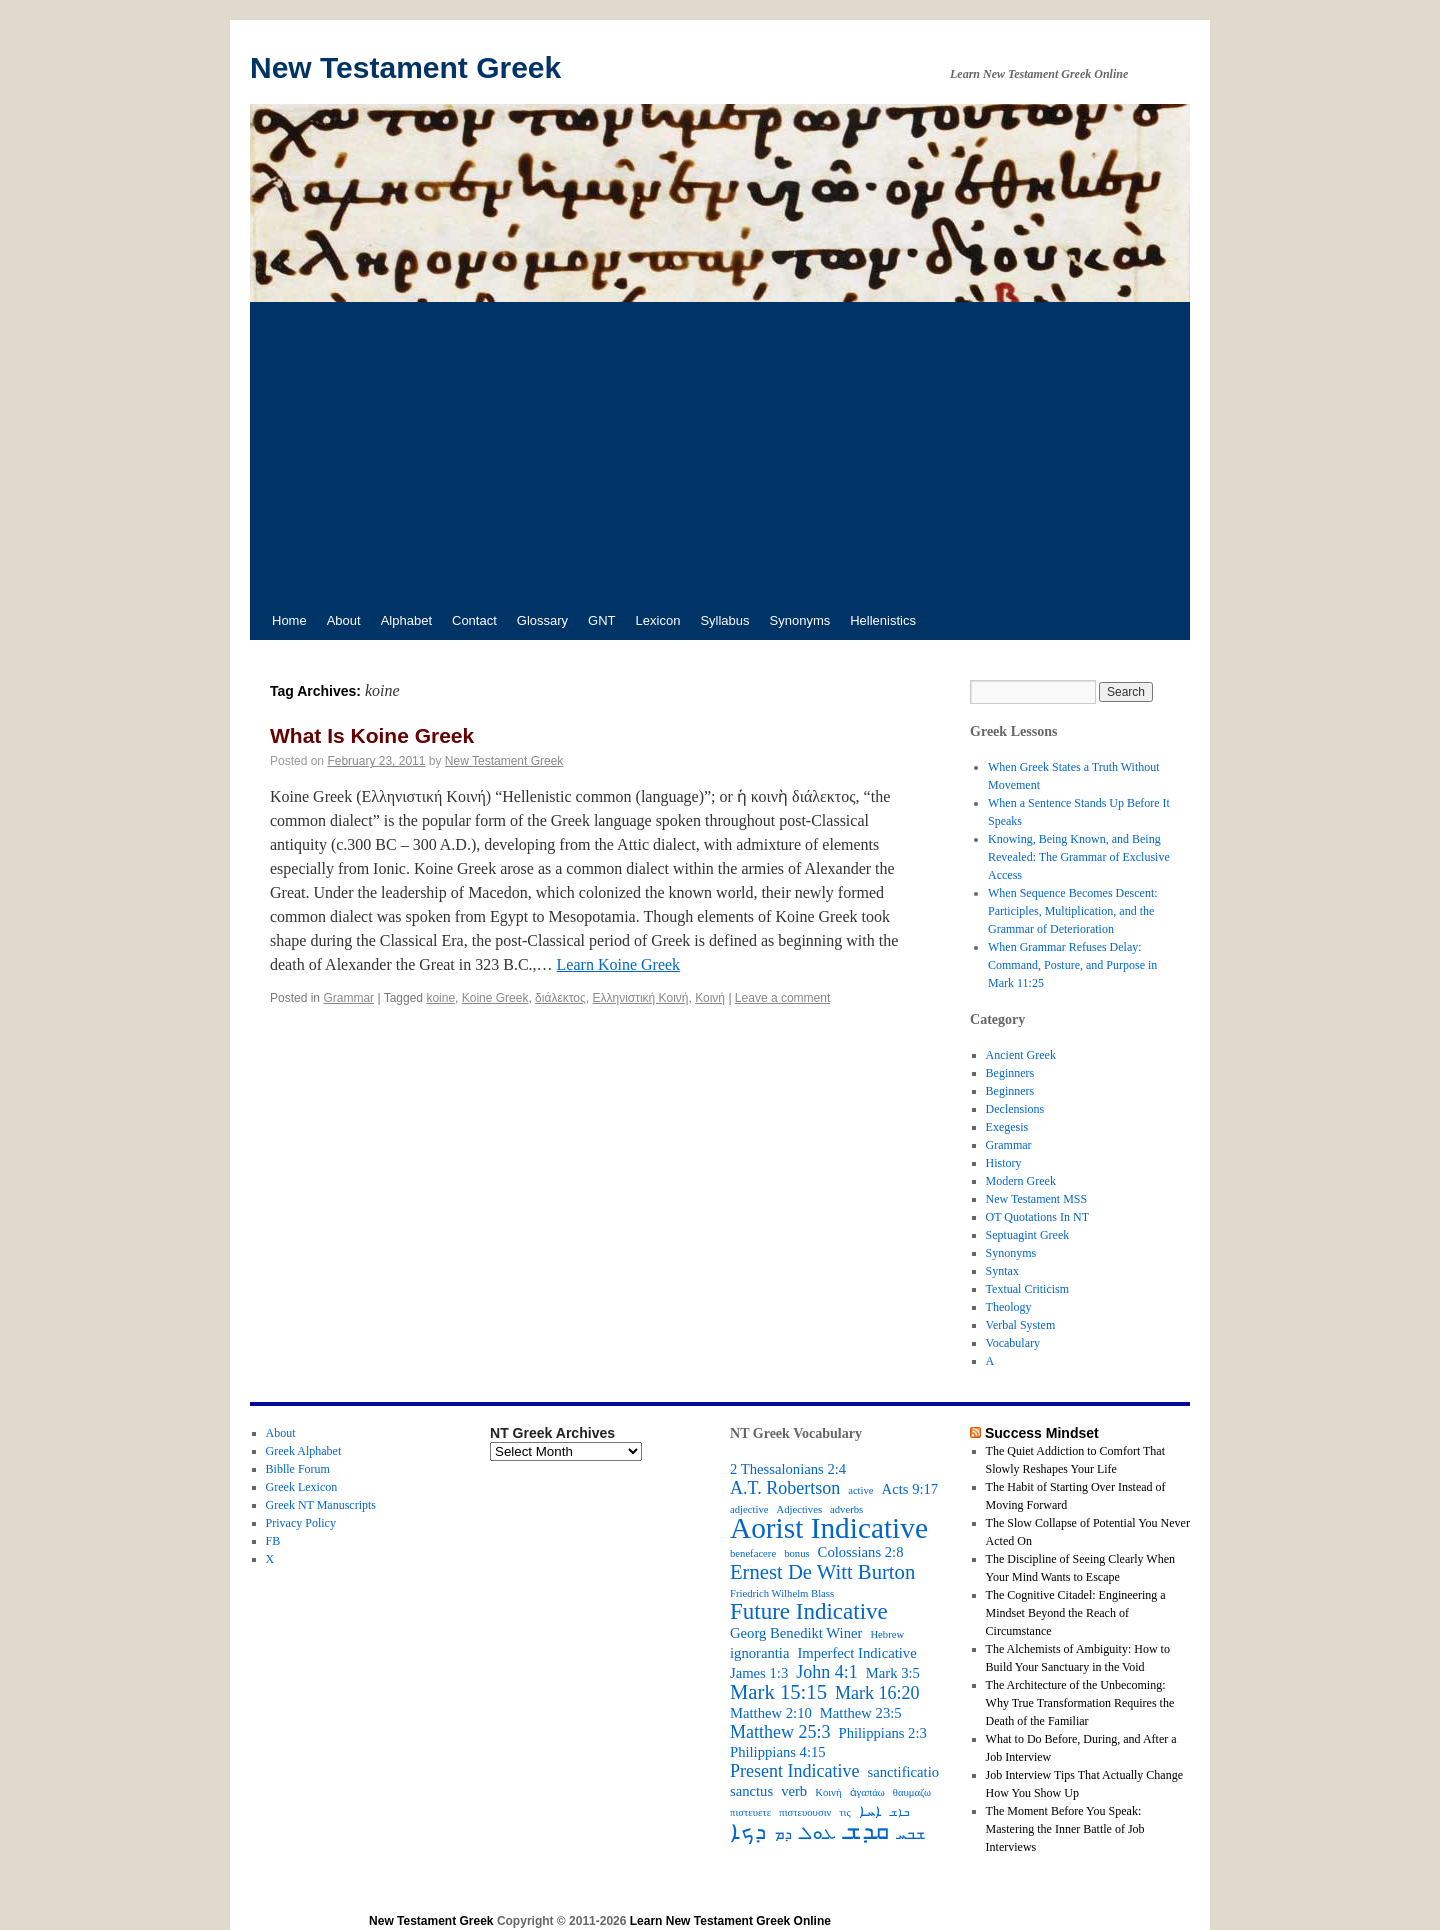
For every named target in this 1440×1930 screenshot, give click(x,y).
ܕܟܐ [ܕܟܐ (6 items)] (748, 1832)
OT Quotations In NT (1037, 1217)
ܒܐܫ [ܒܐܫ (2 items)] (899, 1812)
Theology (1009, 1307)
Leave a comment (782, 998)
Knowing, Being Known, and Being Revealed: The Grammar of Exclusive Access (1079, 857)
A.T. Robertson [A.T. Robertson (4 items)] (785, 1488)
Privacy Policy (301, 1523)
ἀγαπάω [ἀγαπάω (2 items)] (867, 1792)
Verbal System (1021, 1325)
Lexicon (658, 620)
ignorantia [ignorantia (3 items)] (759, 1653)
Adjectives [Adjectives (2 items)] (799, 1509)
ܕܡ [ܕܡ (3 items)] (783, 1834)
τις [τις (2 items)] (844, 1812)
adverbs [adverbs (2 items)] (846, 1509)
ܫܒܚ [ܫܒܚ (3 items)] (911, 1834)
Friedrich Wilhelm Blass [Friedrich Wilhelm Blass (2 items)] (782, 1593)
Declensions (1015, 1109)
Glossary (542, 620)
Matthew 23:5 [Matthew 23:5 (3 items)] (861, 1713)
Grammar (348, 998)
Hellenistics (883, 620)
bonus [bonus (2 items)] (796, 1553)
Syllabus (724, 620)
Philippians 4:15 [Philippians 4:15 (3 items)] (778, 1752)
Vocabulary (1013, 1343)
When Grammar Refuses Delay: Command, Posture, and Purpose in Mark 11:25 (1072, 965)
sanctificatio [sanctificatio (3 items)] (903, 1772)
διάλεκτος (560, 998)
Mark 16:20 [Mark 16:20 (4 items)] (877, 1693)
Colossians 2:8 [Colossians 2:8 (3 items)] (861, 1552)
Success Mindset (1042, 1433)
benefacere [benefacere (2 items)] (753, 1553)
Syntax (1002, 1271)
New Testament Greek (405, 67)
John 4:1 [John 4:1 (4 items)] (827, 1672)
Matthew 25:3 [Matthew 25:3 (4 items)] (780, 1732)
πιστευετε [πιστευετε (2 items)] (750, 1812)
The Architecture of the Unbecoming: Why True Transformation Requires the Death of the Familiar (1080, 1703)
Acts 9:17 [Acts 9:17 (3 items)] (910, 1489)
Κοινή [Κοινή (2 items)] (828, 1792)
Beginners (1010, 1073)
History (1004, 1163)
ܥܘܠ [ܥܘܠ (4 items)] (818, 1833)
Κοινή (710, 998)
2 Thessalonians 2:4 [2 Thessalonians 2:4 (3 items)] (788, 1469)
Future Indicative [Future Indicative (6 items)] (809, 1612)
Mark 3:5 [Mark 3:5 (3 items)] (893, 1673)
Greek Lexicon (302, 1487)
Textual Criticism (1027, 1289)
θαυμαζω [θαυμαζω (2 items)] (912, 1792)
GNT (601, 620)
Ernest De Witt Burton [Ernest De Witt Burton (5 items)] (822, 1572)
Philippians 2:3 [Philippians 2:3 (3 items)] (883, 1733)
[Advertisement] (720, 452)
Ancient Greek (1021, 1055)
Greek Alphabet (304, 1451)
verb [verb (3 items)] (794, 1791)
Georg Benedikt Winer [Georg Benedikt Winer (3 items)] (796, 1633)
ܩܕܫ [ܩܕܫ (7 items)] (866, 1831)
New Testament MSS (1037, 1199)
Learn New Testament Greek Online (730, 1921)
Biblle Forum (298, 1469)
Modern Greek (1021, 1181)
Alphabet (406, 620)
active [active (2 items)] (860, 1490)
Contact (474, 620)
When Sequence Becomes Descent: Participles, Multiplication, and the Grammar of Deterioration (1073, 911)
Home (289, 620)
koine (440, 998)
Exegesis (1007, 1127)
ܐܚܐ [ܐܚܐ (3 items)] (870, 1811)
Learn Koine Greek (619, 964)
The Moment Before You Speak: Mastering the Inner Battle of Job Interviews (1065, 1829)
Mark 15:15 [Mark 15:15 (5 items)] (778, 1692)
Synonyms (800, 620)
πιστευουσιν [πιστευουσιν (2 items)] (805, 1812)
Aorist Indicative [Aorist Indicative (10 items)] (829, 1528)
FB (273, 1541)
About (344, 620)
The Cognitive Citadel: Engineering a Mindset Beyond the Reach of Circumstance (1076, 1613)
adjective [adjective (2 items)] (749, 1509)
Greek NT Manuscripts (321, 1505)
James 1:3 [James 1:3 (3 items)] (759, 1673)
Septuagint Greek (1028, 1235)
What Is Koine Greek (372, 735)
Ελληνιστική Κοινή (640, 998)
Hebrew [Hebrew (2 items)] (887, 1634)
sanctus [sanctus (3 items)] (751, 1791)
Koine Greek (495, 998)
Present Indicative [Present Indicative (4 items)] (794, 1771)
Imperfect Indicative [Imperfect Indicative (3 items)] (856, 1653)
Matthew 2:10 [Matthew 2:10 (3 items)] (771, 1713)
